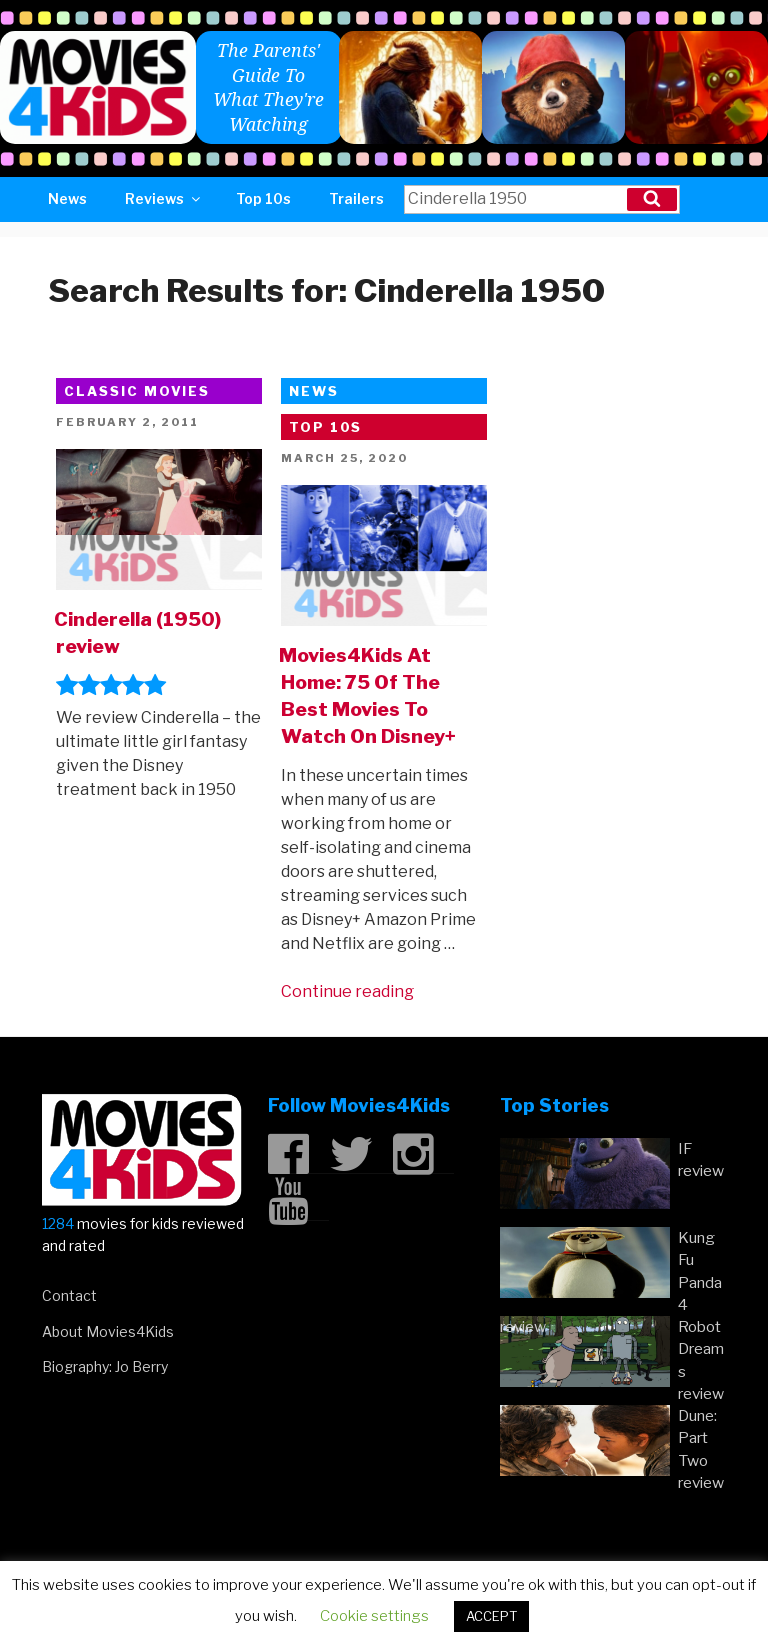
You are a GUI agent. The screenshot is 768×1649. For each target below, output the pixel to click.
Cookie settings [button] (374, 1616)
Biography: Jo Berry (105, 1366)
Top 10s (263, 198)
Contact (69, 1295)
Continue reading (347, 991)
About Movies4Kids (108, 1331)
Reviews (164, 198)
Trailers (356, 198)
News (67, 198)
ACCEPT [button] (491, 1616)
